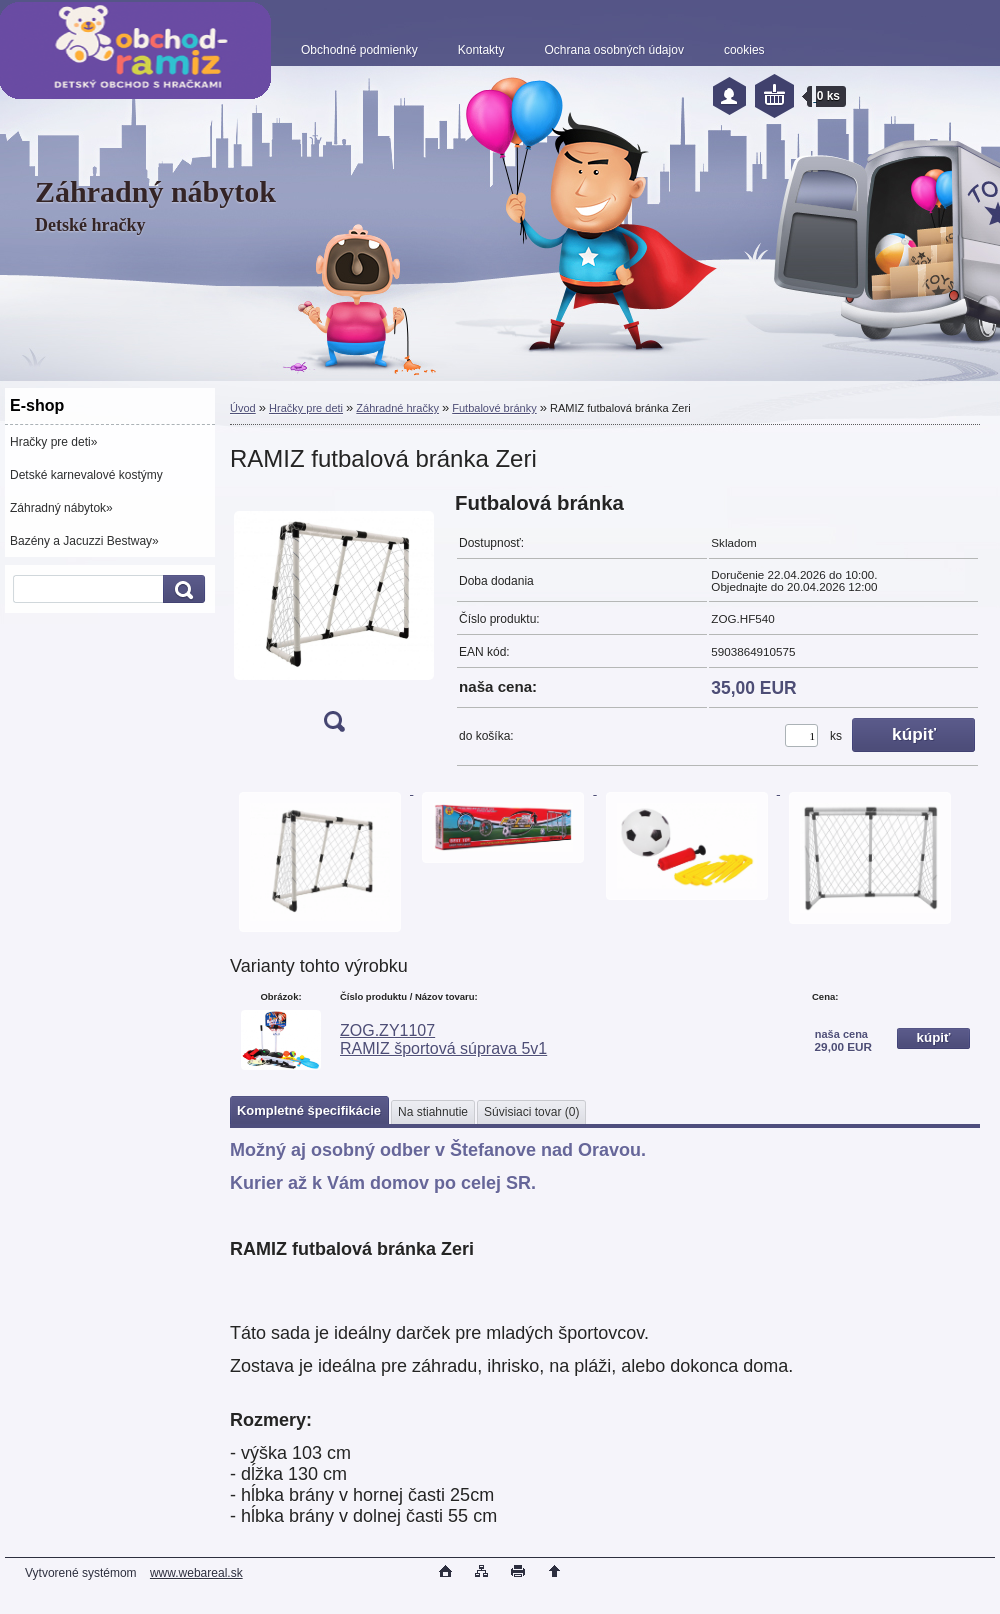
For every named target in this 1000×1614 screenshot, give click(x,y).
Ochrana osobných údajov (613, 50)
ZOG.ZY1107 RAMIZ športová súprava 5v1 (443, 1039)
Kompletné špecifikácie (309, 1110)
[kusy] (801, 735)
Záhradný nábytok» (61, 508)
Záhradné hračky (397, 408)
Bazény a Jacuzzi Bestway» (84, 541)
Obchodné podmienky (359, 50)
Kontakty (481, 50)
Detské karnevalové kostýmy (86, 475)
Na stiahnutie (433, 1112)
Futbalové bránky (494, 408)
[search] (181, 589)
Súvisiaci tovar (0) (531, 1112)
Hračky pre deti (306, 408)
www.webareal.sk (196, 1573)
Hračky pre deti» (53, 442)
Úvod (243, 408)
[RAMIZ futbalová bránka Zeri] (334, 618)
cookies (744, 50)
